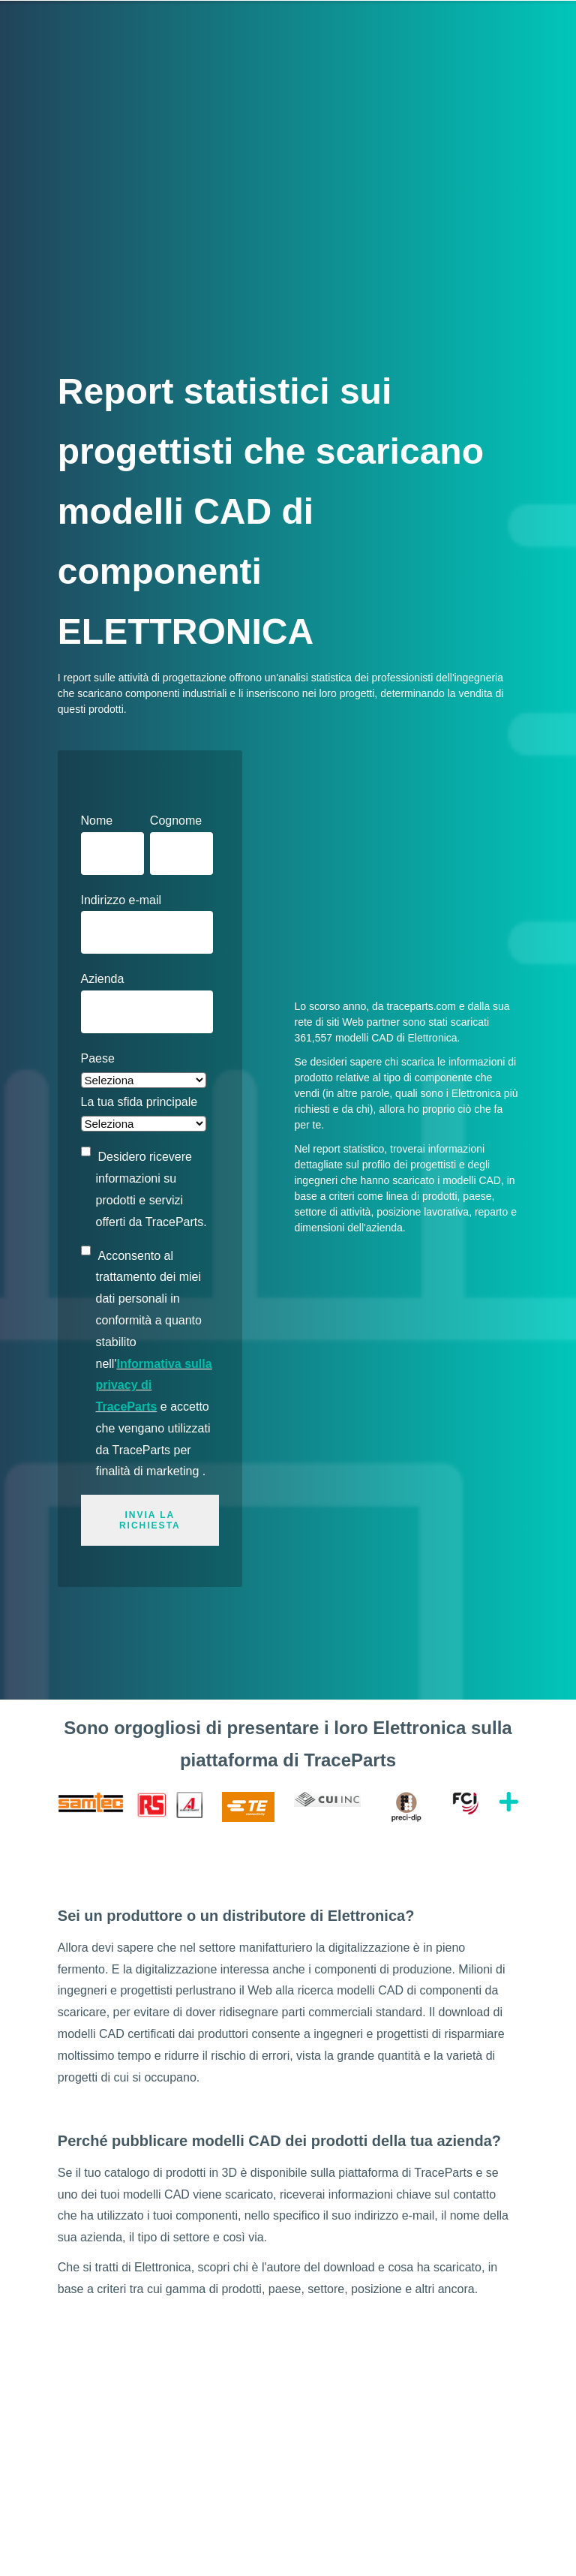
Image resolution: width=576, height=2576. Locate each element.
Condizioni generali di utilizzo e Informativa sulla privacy (387, 2551)
